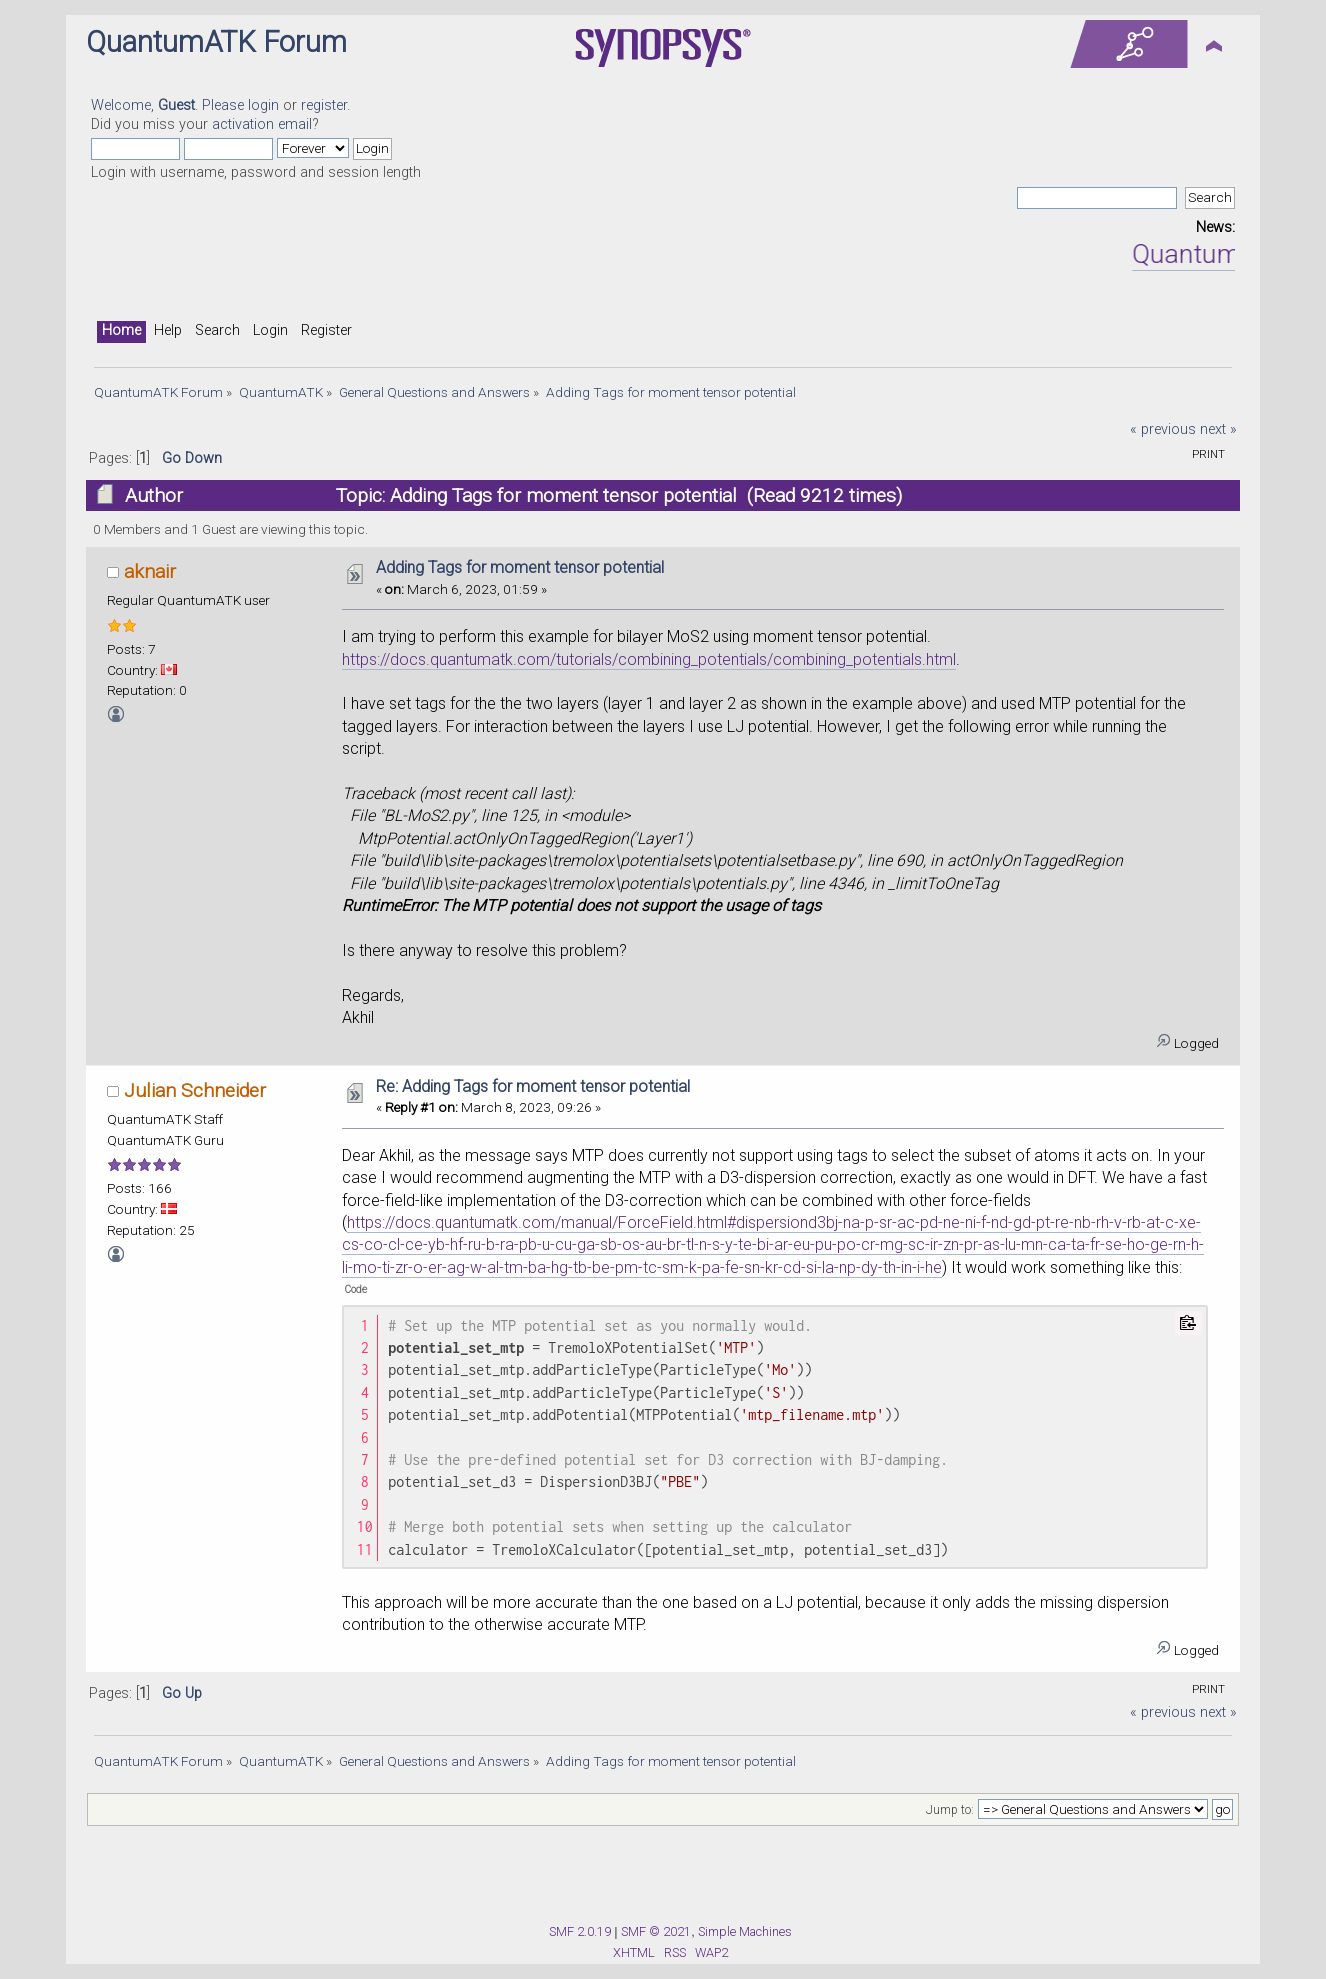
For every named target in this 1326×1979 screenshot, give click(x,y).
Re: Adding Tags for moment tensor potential (533, 1086)
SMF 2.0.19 (580, 1931)
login (263, 105)
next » (1218, 429)
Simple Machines (745, 1931)
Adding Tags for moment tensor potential (520, 567)
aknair (150, 571)
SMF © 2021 (656, 1931)
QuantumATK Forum (216, 42)
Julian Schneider (195, 1090)
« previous (1163, 429)
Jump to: (950, 1810)
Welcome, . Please (169, 105)
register (324, 105)
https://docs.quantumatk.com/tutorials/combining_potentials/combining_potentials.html (649, 659)
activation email (262, 124)
